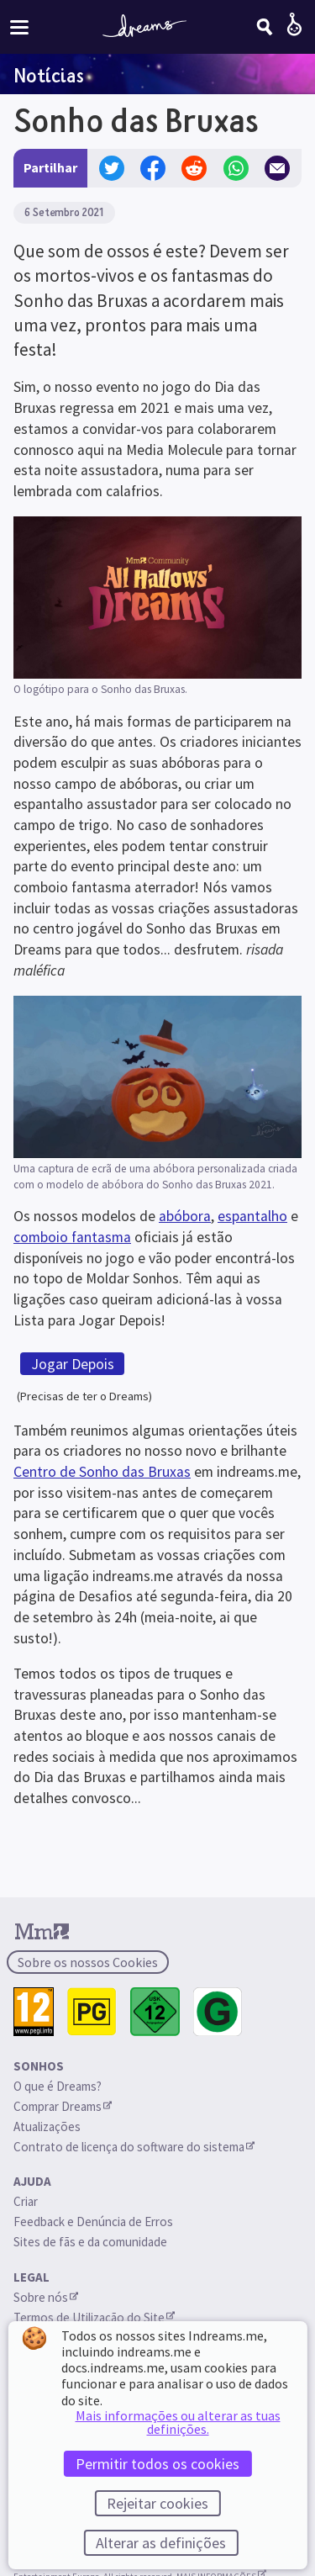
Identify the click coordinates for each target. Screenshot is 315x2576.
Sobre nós (45, 2297)
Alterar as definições (161, 2542)
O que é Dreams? (57, 2086)
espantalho (252, 1216)
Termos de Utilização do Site (94, 2317)
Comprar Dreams (62, 2106)
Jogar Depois (72, 1363)
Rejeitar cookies (157, 2503)
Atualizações (48, 2126)
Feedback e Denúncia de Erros (93, 2222)
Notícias (48, 74)
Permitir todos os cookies (157, 2463)
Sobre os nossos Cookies (88, 1962)
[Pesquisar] (264, 27)
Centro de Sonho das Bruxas (102, 1472)
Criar (25, 2201)
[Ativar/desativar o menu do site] (19, 26)
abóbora (185, 1216)
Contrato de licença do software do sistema (134, 2147)
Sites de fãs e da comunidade (90, 2242)
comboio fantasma (72, 1237)
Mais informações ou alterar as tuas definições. (178, 2422)
